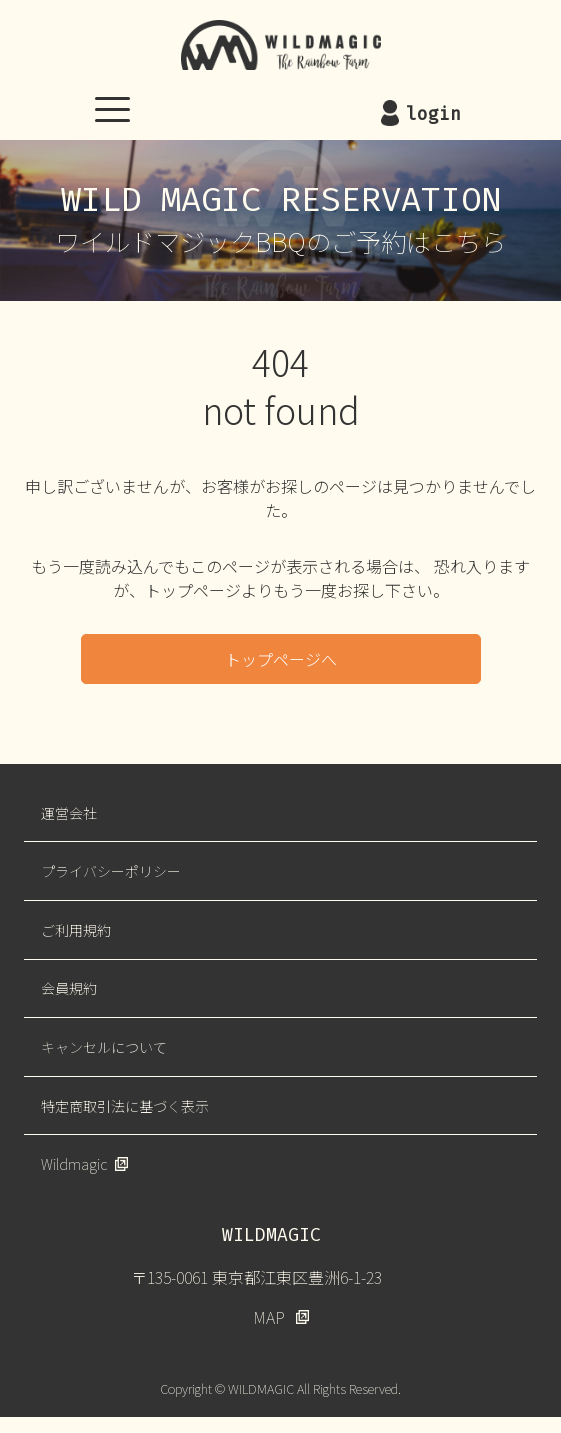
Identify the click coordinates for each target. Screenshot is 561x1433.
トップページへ (281, 659)
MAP (269, 1317)
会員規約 (69, 988)
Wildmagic (74, 1164)
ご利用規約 (76, 930)
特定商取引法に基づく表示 (125, 1106)
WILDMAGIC (281, 45)
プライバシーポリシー (111, 871)
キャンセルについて (104, 1047)
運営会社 (69, 813)
